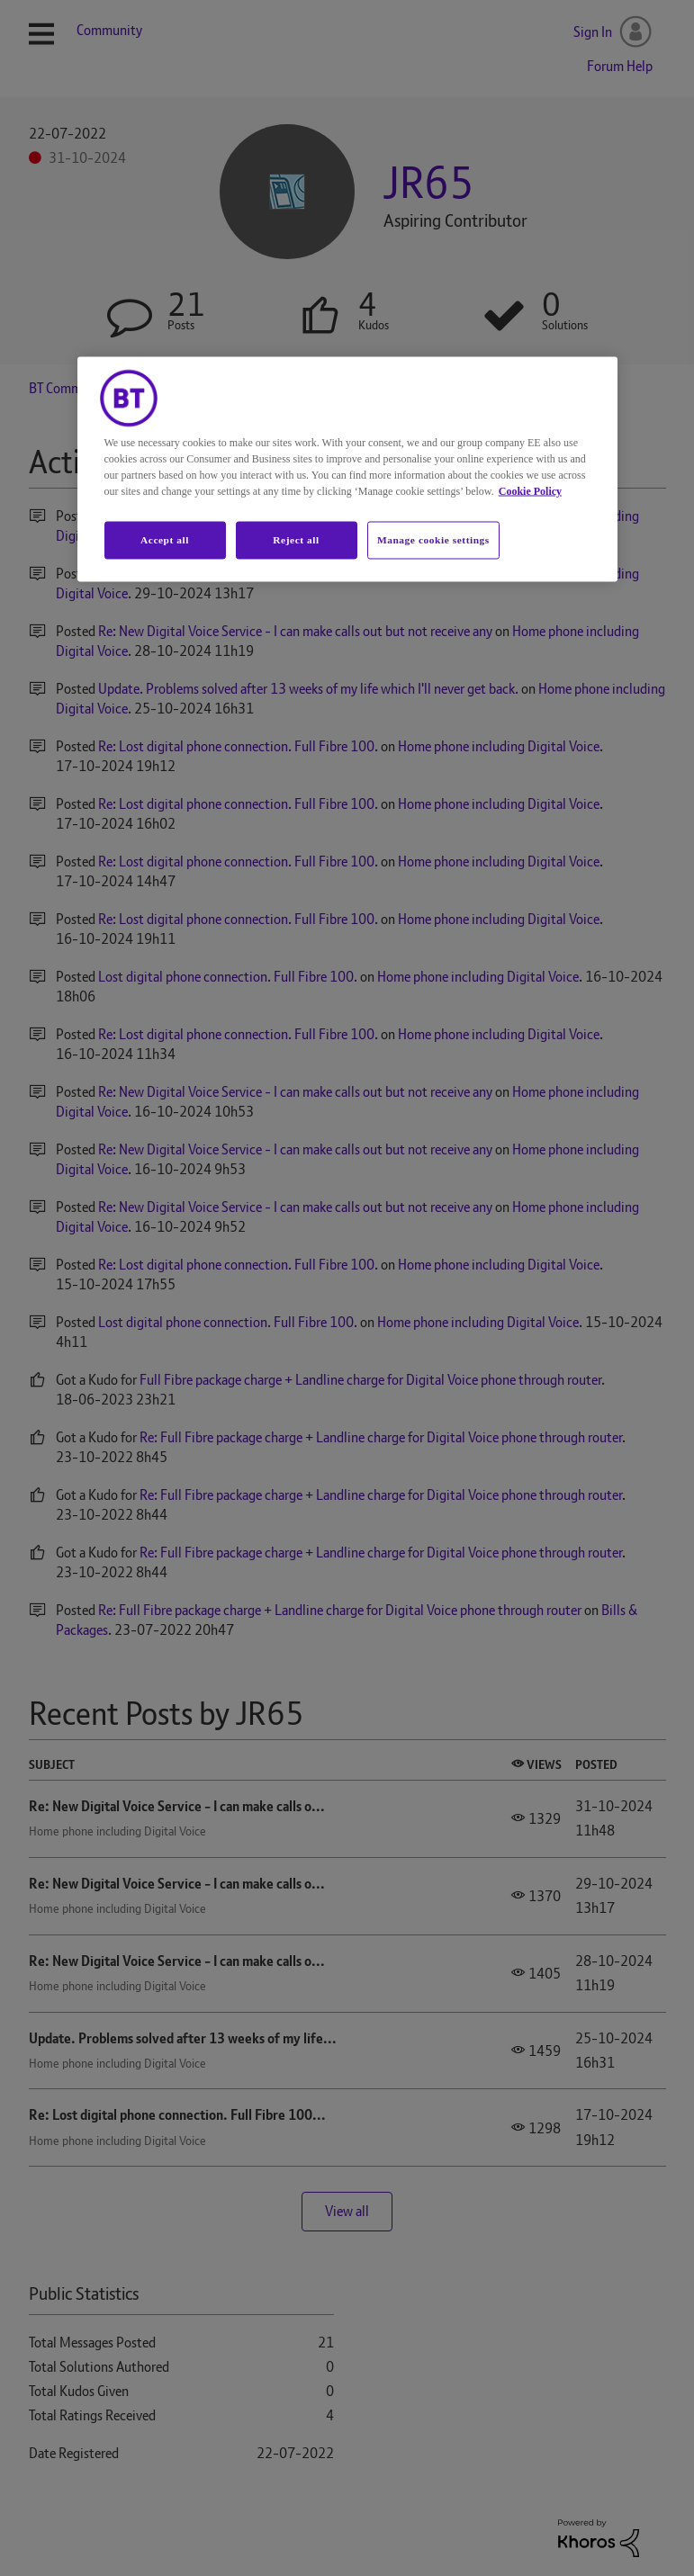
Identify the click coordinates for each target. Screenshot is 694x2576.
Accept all (164, 539)
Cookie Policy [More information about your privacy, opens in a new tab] (530, 491)
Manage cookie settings (433, 539)
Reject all (296, 539)
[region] (347, 469)
